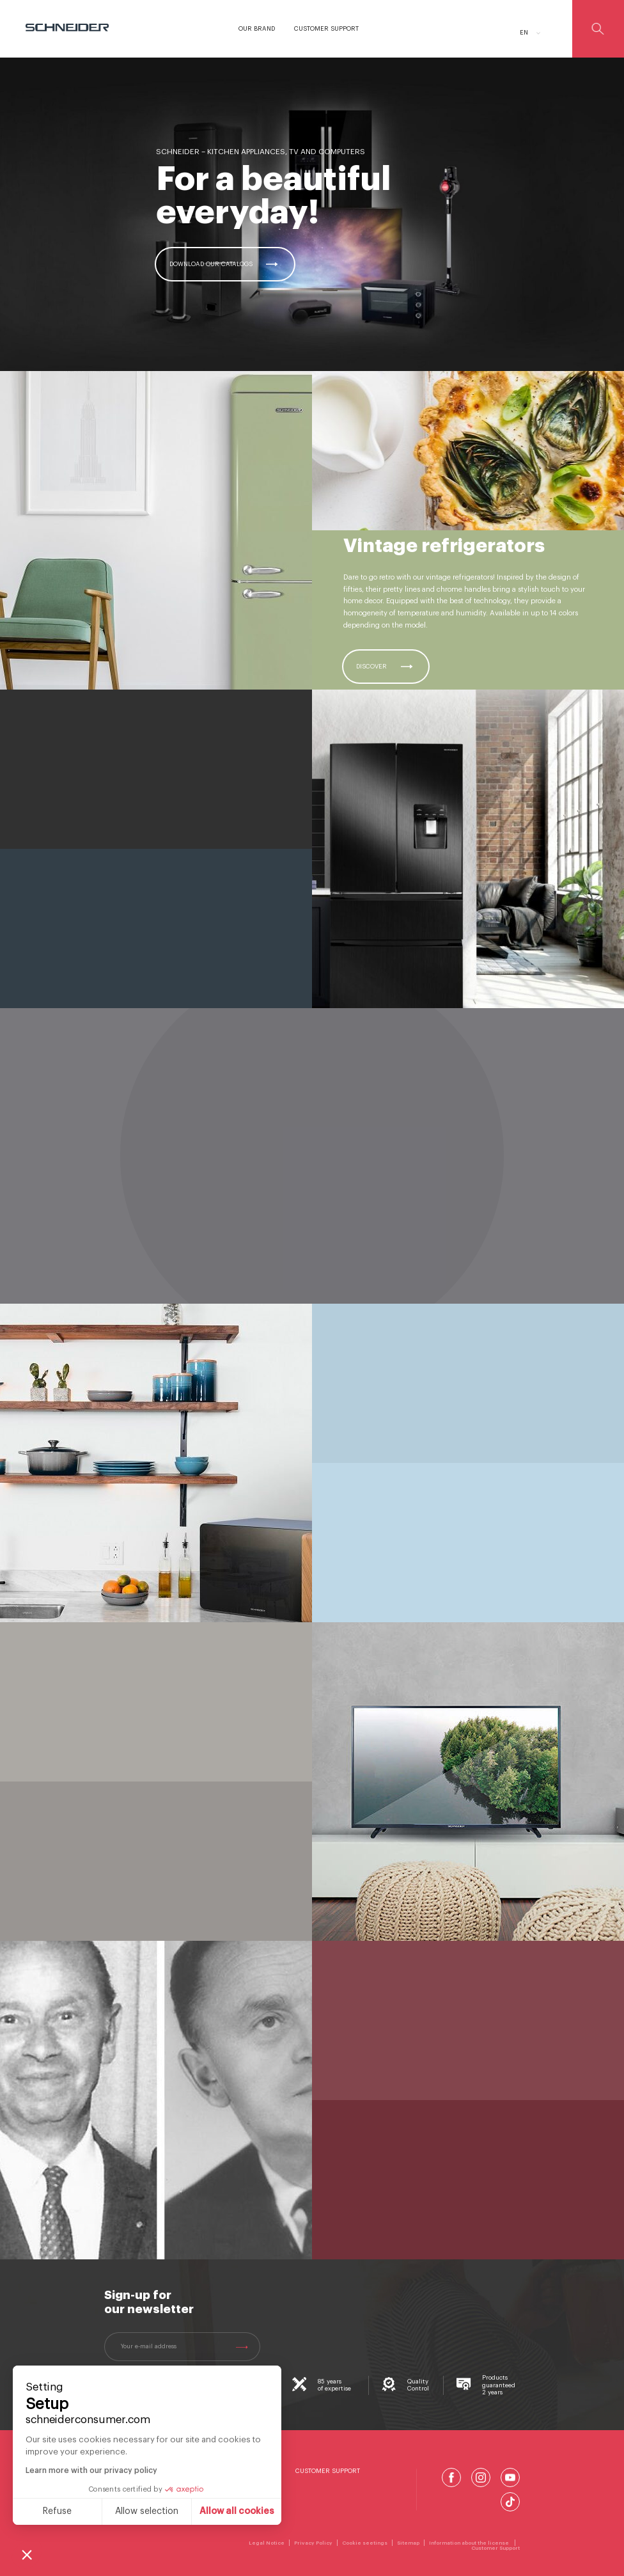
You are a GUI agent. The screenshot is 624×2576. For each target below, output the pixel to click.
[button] (27, 2554)
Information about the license (469, 2542)
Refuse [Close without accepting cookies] (57, 2511)
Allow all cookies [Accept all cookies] (236, 2511)
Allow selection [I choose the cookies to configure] (146, 2511)
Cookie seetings (364, 2542)
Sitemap (408, 2542)
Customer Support (327, 2471)
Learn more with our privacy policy (91, 2470)
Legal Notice (267, 2542)
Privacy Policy (313, 2542)
